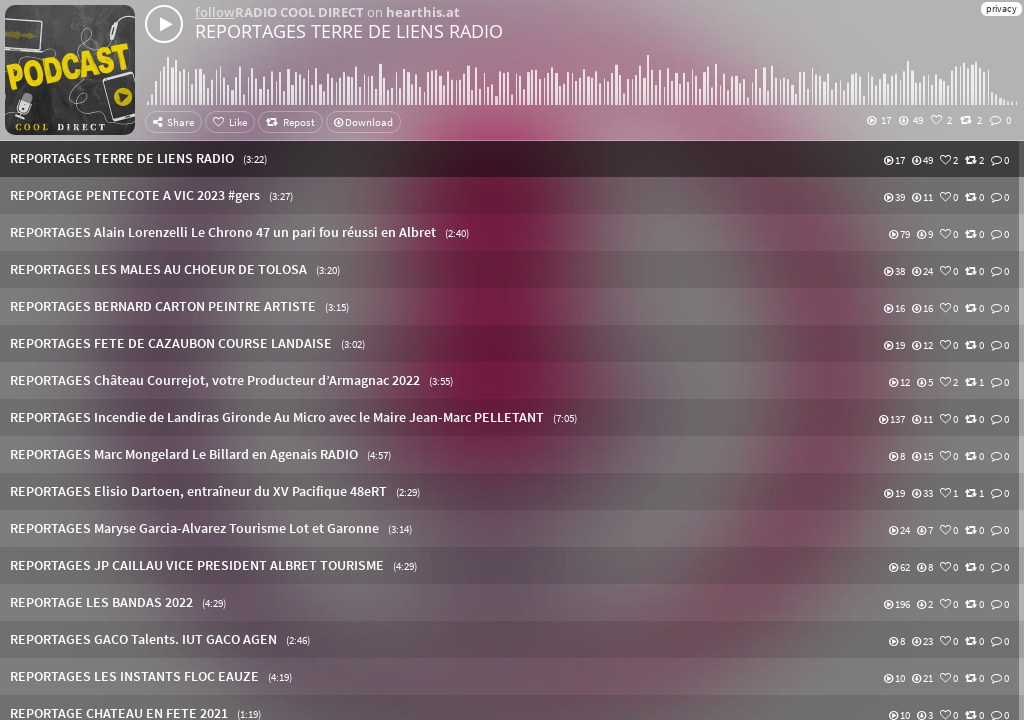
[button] (512, 158)
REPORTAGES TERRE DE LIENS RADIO (349, 31)
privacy (1001, 8)
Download (363, 122)
